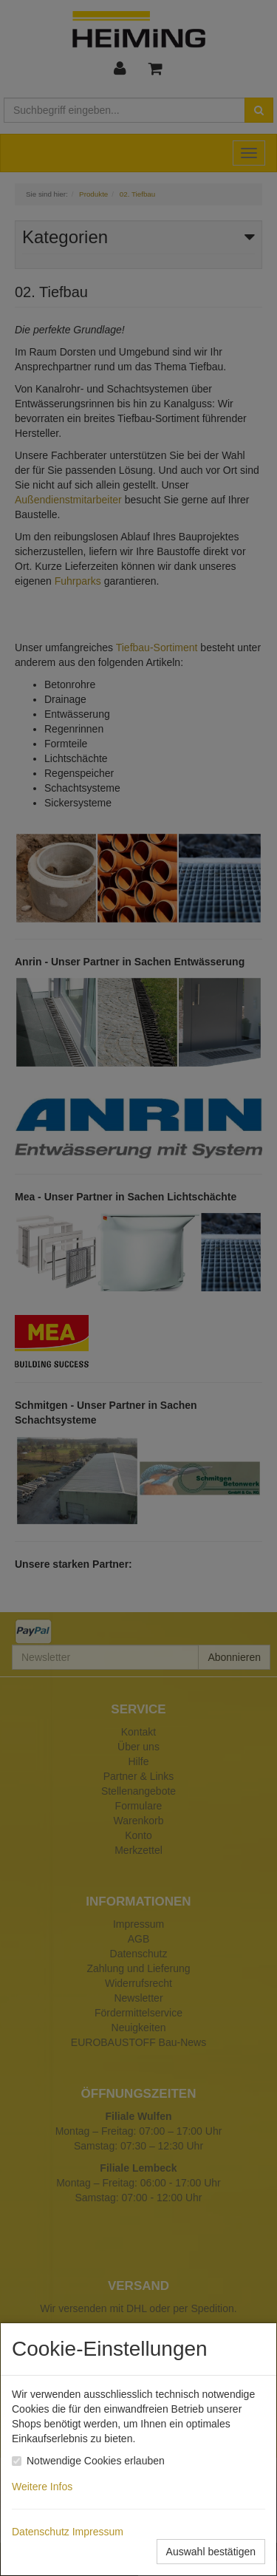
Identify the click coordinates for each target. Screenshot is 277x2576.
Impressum (97, 2532)
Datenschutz (40, 2532)
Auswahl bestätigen (211, 2552)
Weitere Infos (45, 2486)
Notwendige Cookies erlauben (96, 2461)
